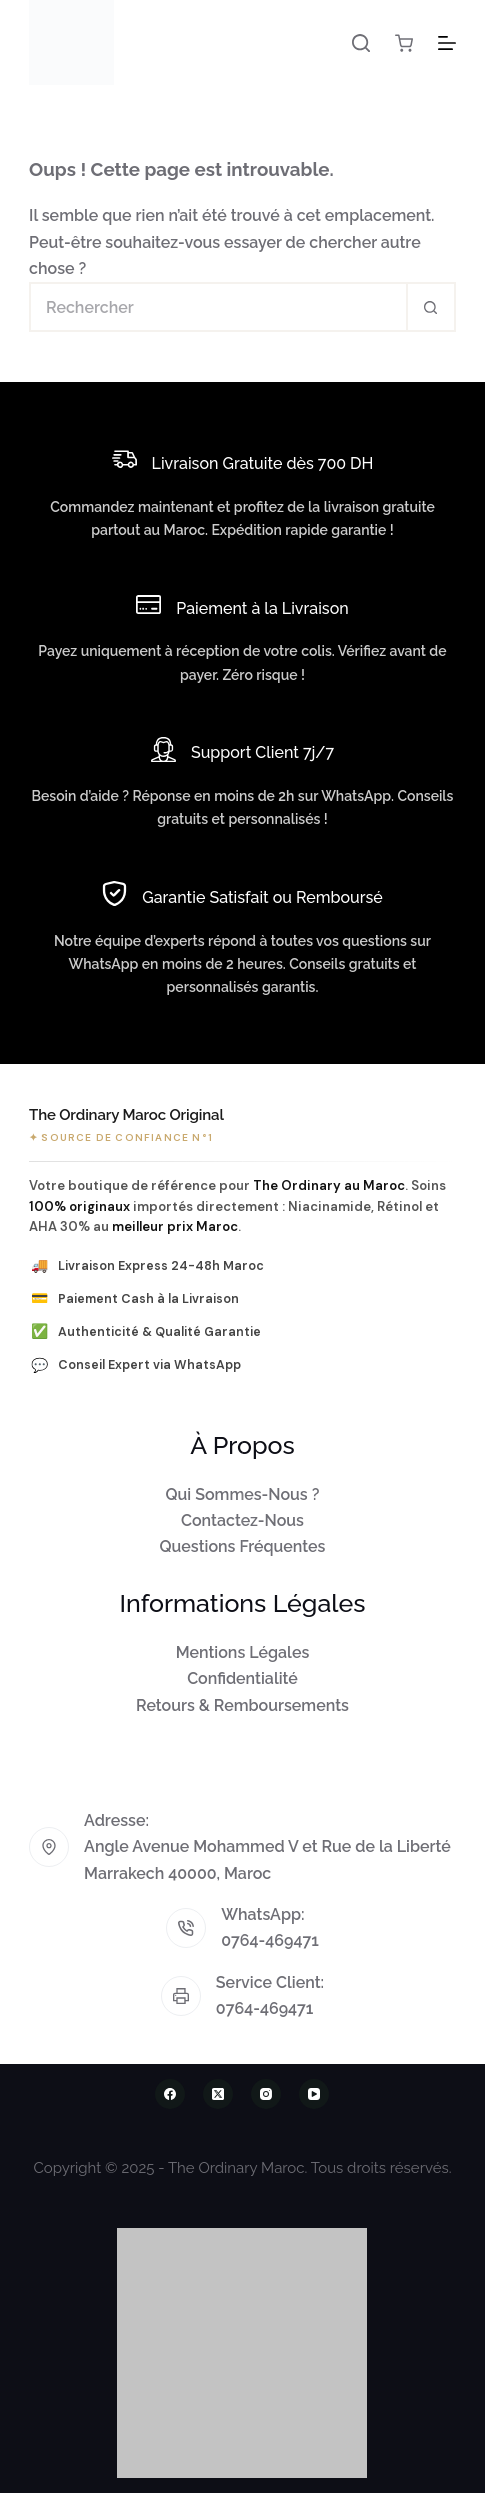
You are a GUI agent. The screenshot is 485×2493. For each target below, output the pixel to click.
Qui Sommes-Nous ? (243, 1494)
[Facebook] (170, 2094)
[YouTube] (314, 2094)
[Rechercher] (361, 43)
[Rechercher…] (217, 307)
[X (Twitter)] (218, 2094)
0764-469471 (270, 1940)
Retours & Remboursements (242, 1705)
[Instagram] (266, 2094)
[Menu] (447, 43)
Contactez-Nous (242, 1520)
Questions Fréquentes (243, 1546)
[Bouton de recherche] (431, 307)
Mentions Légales (243, 1652)
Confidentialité (242, 1678)
